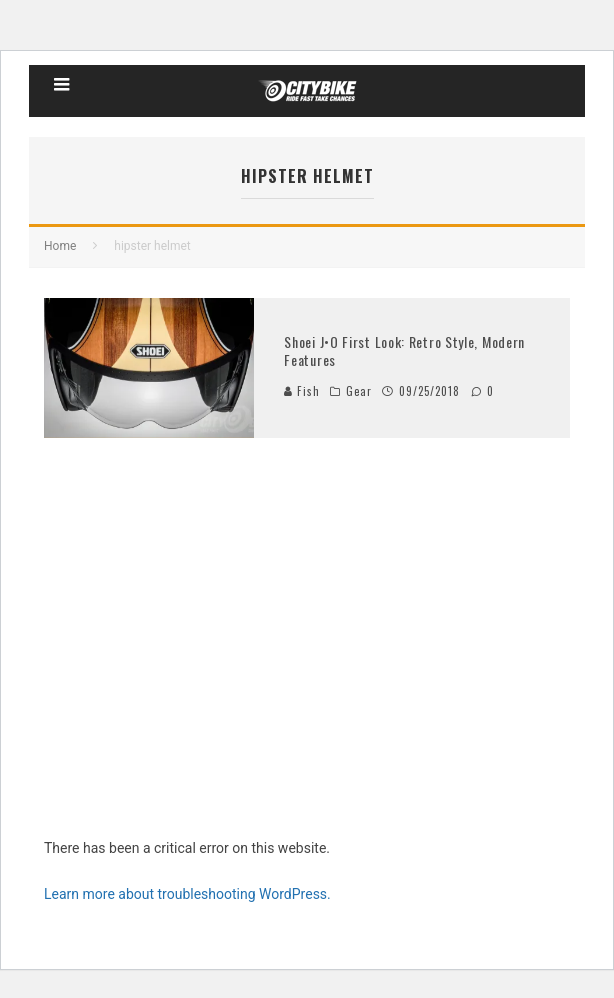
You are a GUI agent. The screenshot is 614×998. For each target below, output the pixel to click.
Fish (302, 391)
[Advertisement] (307, 668)
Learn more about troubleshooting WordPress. (187, 894)
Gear (359, 391)
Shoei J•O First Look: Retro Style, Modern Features (404, 350)
